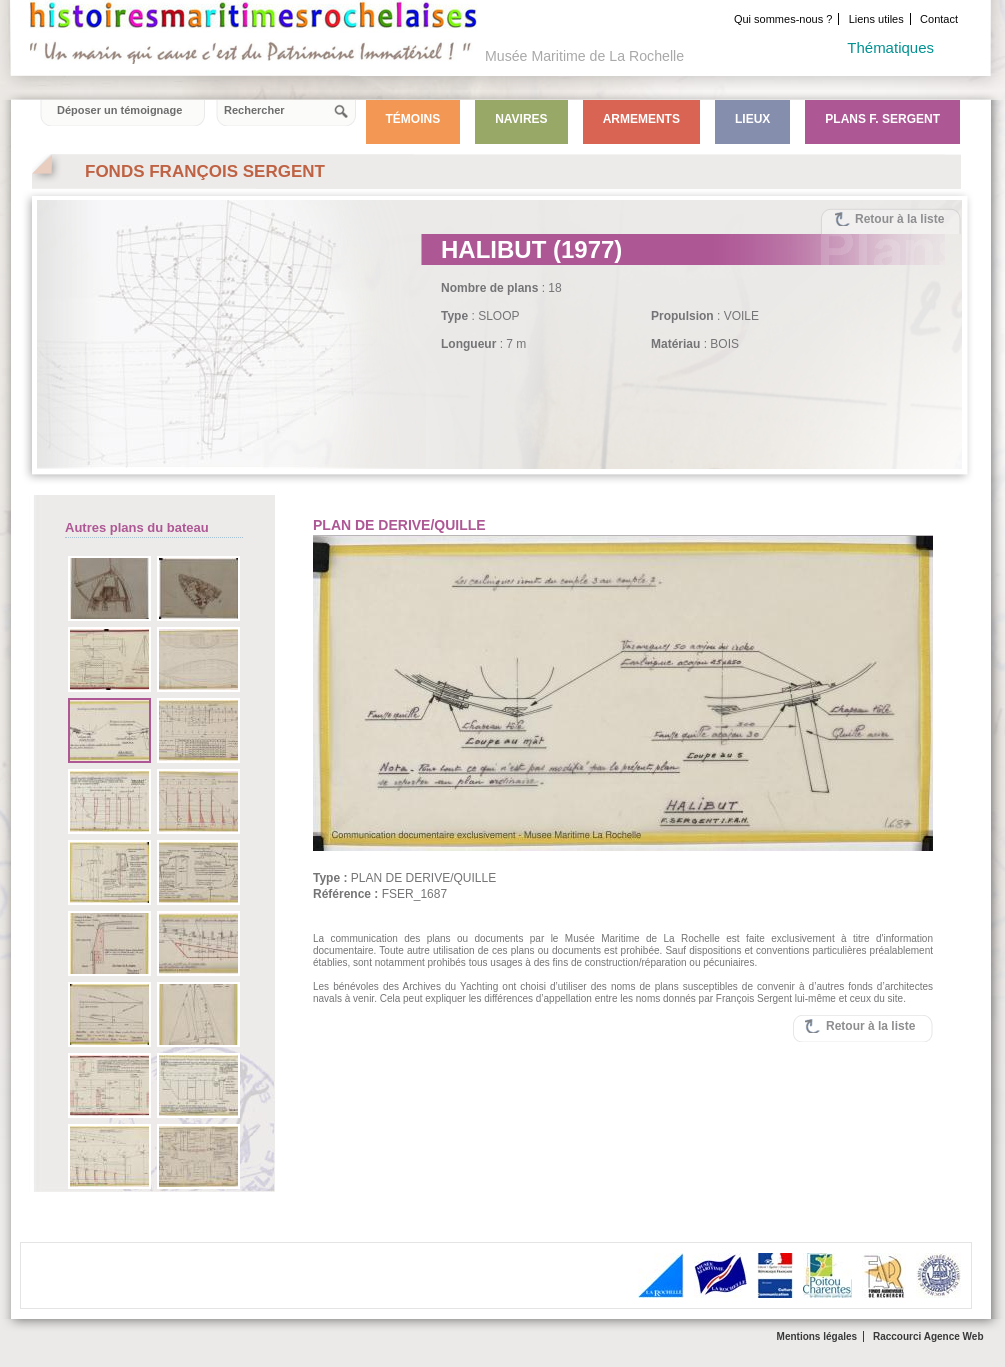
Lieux (752, 119)
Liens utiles (876, 19)
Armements (641, 119)
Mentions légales (817, 1336)
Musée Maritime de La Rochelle (584, 56)
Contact (939, 19)
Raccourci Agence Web (928, 1336)
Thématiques (890, 47)
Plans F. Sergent (882, 119)
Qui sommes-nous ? (783, 19)
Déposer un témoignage (119, 110)
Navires (521, 119)
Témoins (413, 119)
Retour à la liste (899, 219)
